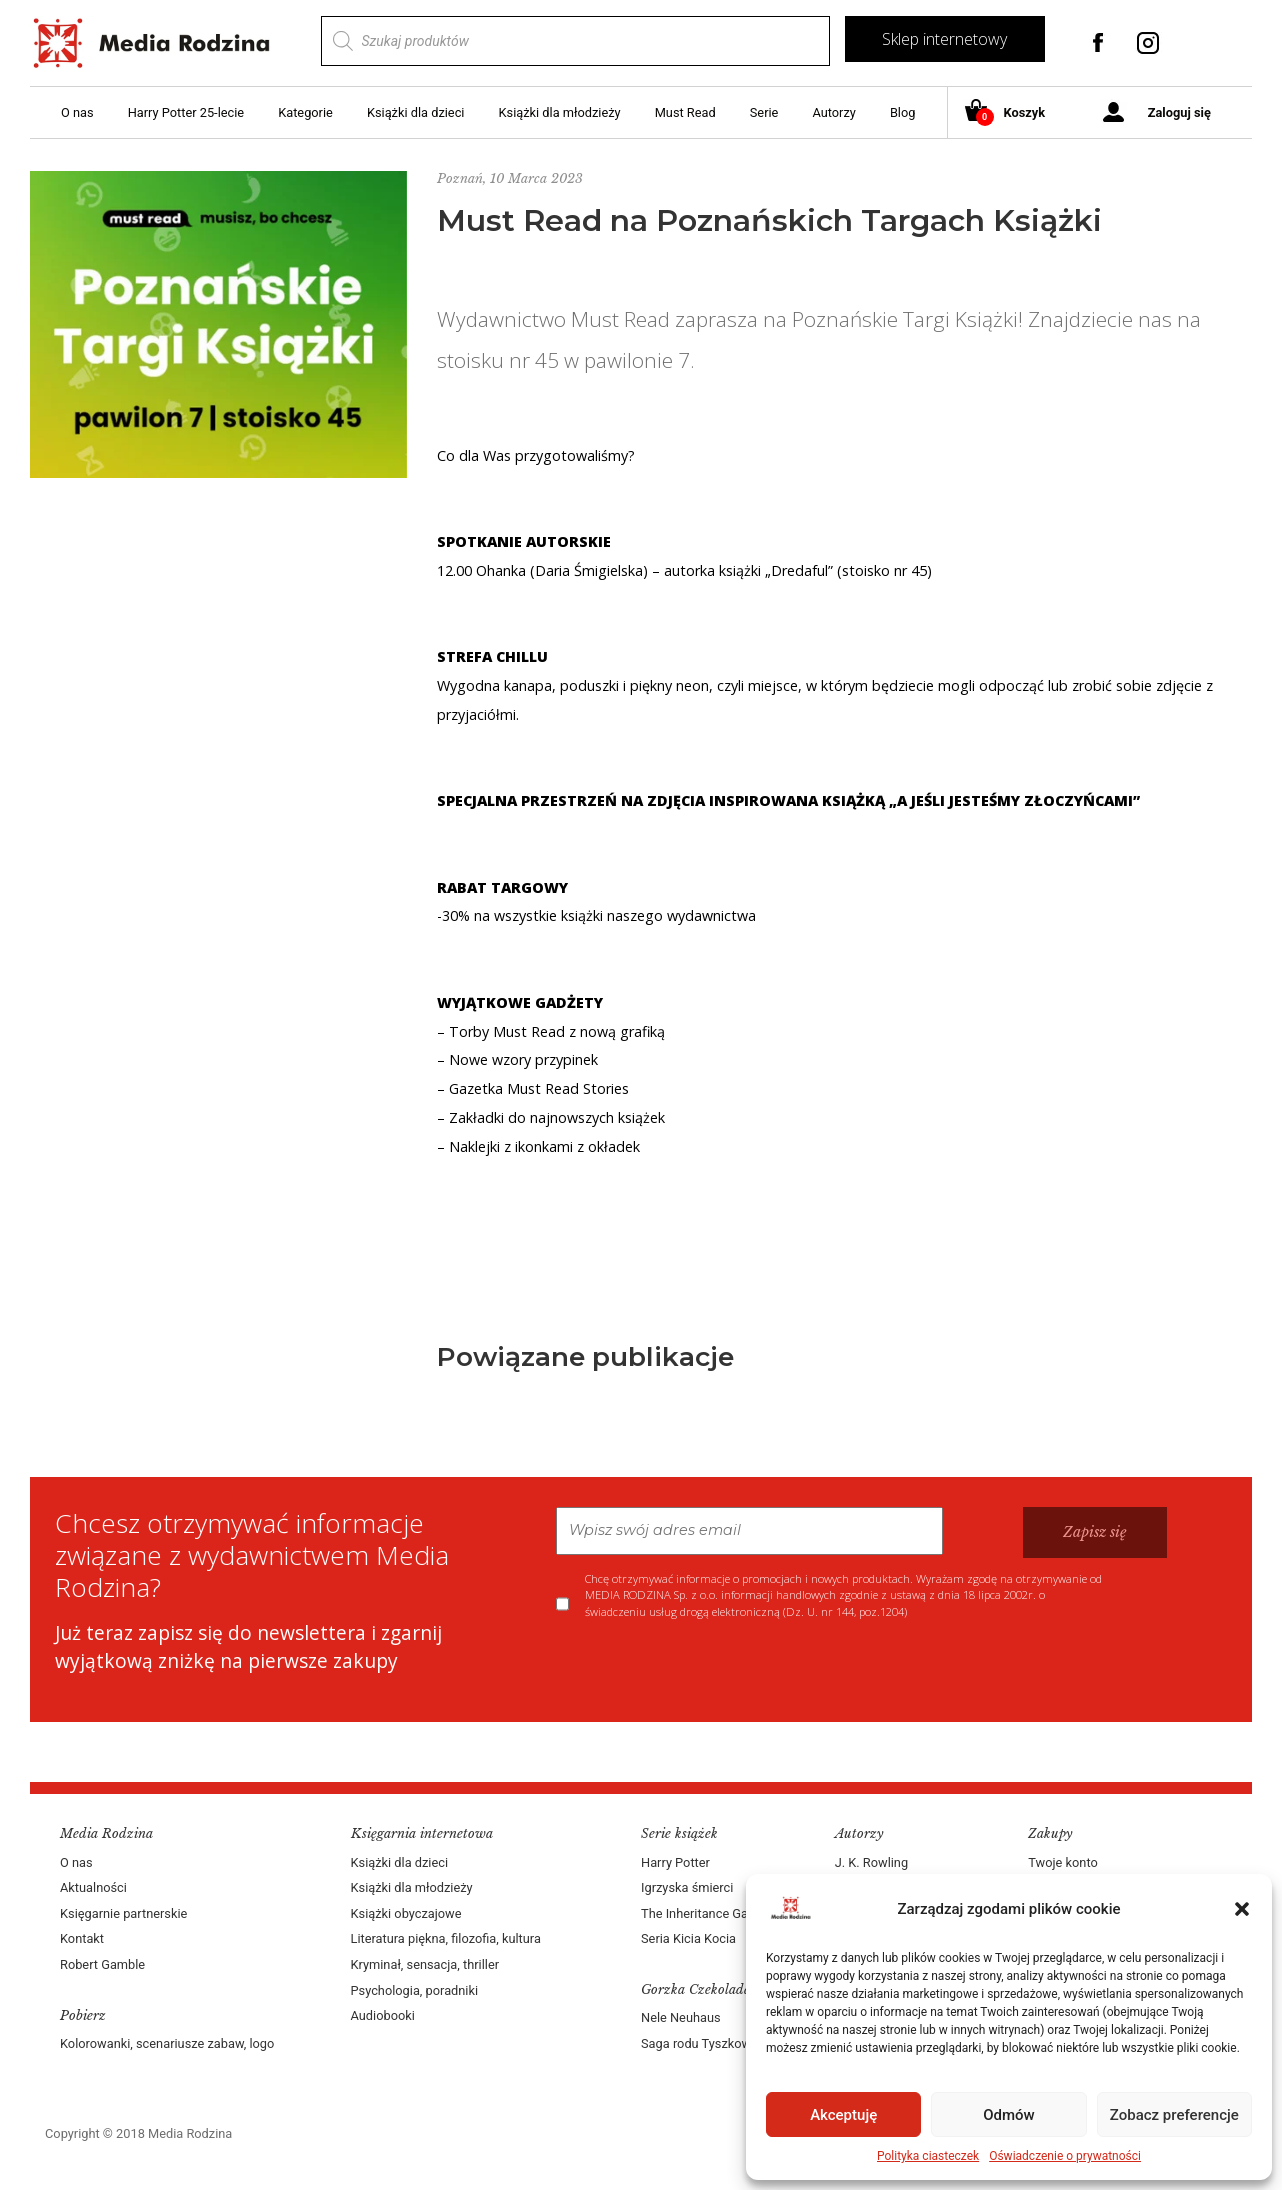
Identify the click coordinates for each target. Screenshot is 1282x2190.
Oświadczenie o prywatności (1065, 2156)
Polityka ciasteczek (928, 2156)
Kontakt (82, 1938)
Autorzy (833, 112)
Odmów (1009, 2115)
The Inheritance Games (707, 1913)
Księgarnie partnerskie (123, 1913)
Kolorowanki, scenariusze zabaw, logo (167, 2043)
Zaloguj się (1179, 112)
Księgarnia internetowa (422, 1833)
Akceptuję (843, 2115)
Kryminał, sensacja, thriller (425, 1964)
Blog (903, 112)
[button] (1242, 1909)
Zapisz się (1095, 1532)
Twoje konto (1062, 1862)
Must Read (685, 112)
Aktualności (93, 1887)
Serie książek (679, 1833)
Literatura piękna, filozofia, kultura (446, 1938)
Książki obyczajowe (406, 1913)
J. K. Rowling (871, 1862)
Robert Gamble (102, 1964)
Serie (764, 112)
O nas (77, 112)
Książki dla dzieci (416, 112)
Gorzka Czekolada (696, 1989)
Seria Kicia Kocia (688, 1938)
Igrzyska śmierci (687, 1887)
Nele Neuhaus (681, 2017)
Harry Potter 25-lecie (186, 112)
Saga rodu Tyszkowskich (711, 2043)
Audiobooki (383, 2015)
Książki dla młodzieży (560, 112)
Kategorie (305, 112)
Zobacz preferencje (1174, 2115)
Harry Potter (675, 1862)
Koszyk (1012, 113)
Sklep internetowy (944, 39)
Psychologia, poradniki (415, 1990)
